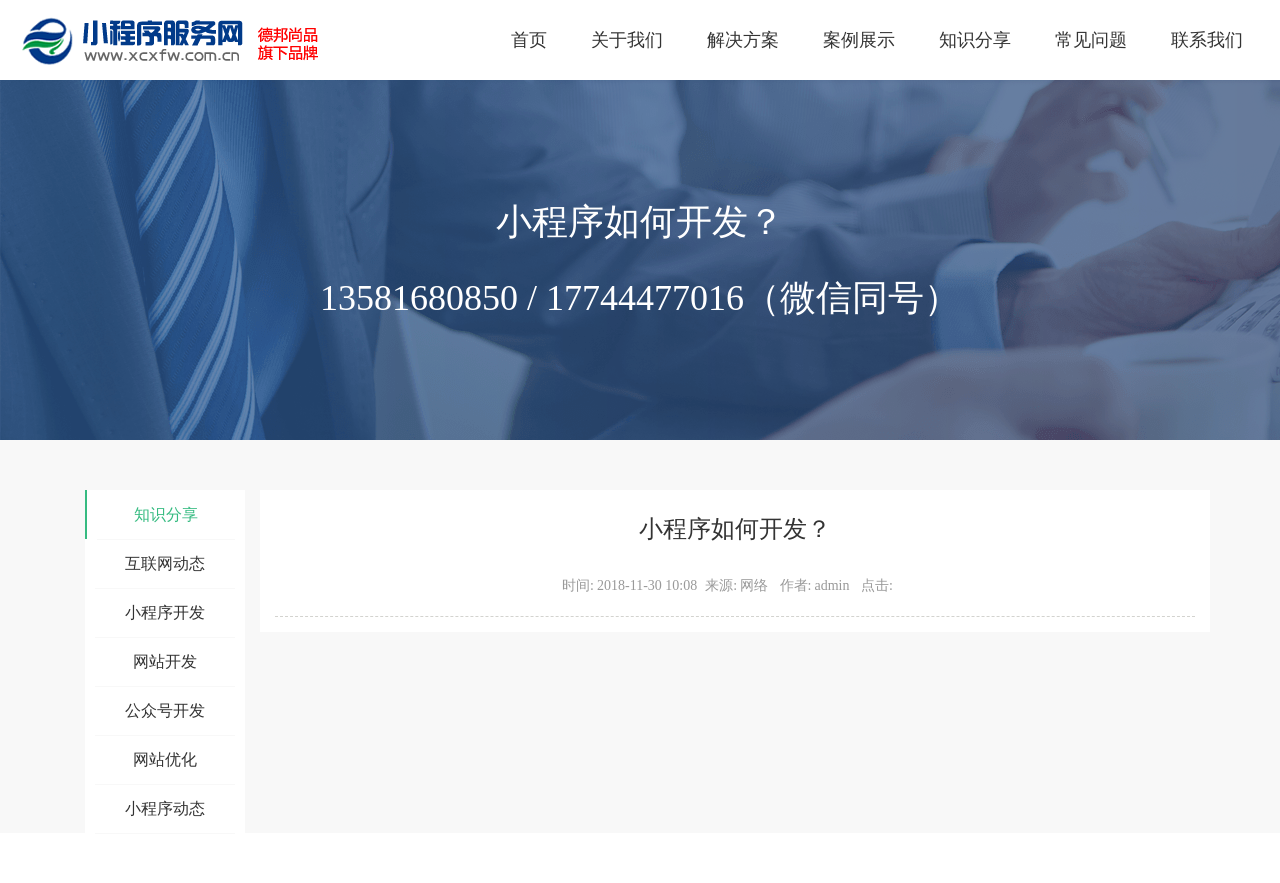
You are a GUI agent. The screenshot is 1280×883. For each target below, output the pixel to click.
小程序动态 (165, 808)
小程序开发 (165, 612)
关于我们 (627, 40)
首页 (529, 40)
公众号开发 (165, 710)
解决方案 (743, 40)
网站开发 (165, 661)
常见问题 (1091, 40)
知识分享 (975, 40)
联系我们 (1207, 40)
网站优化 (165, 759)
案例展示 (859, 40)
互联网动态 (165, 563)
